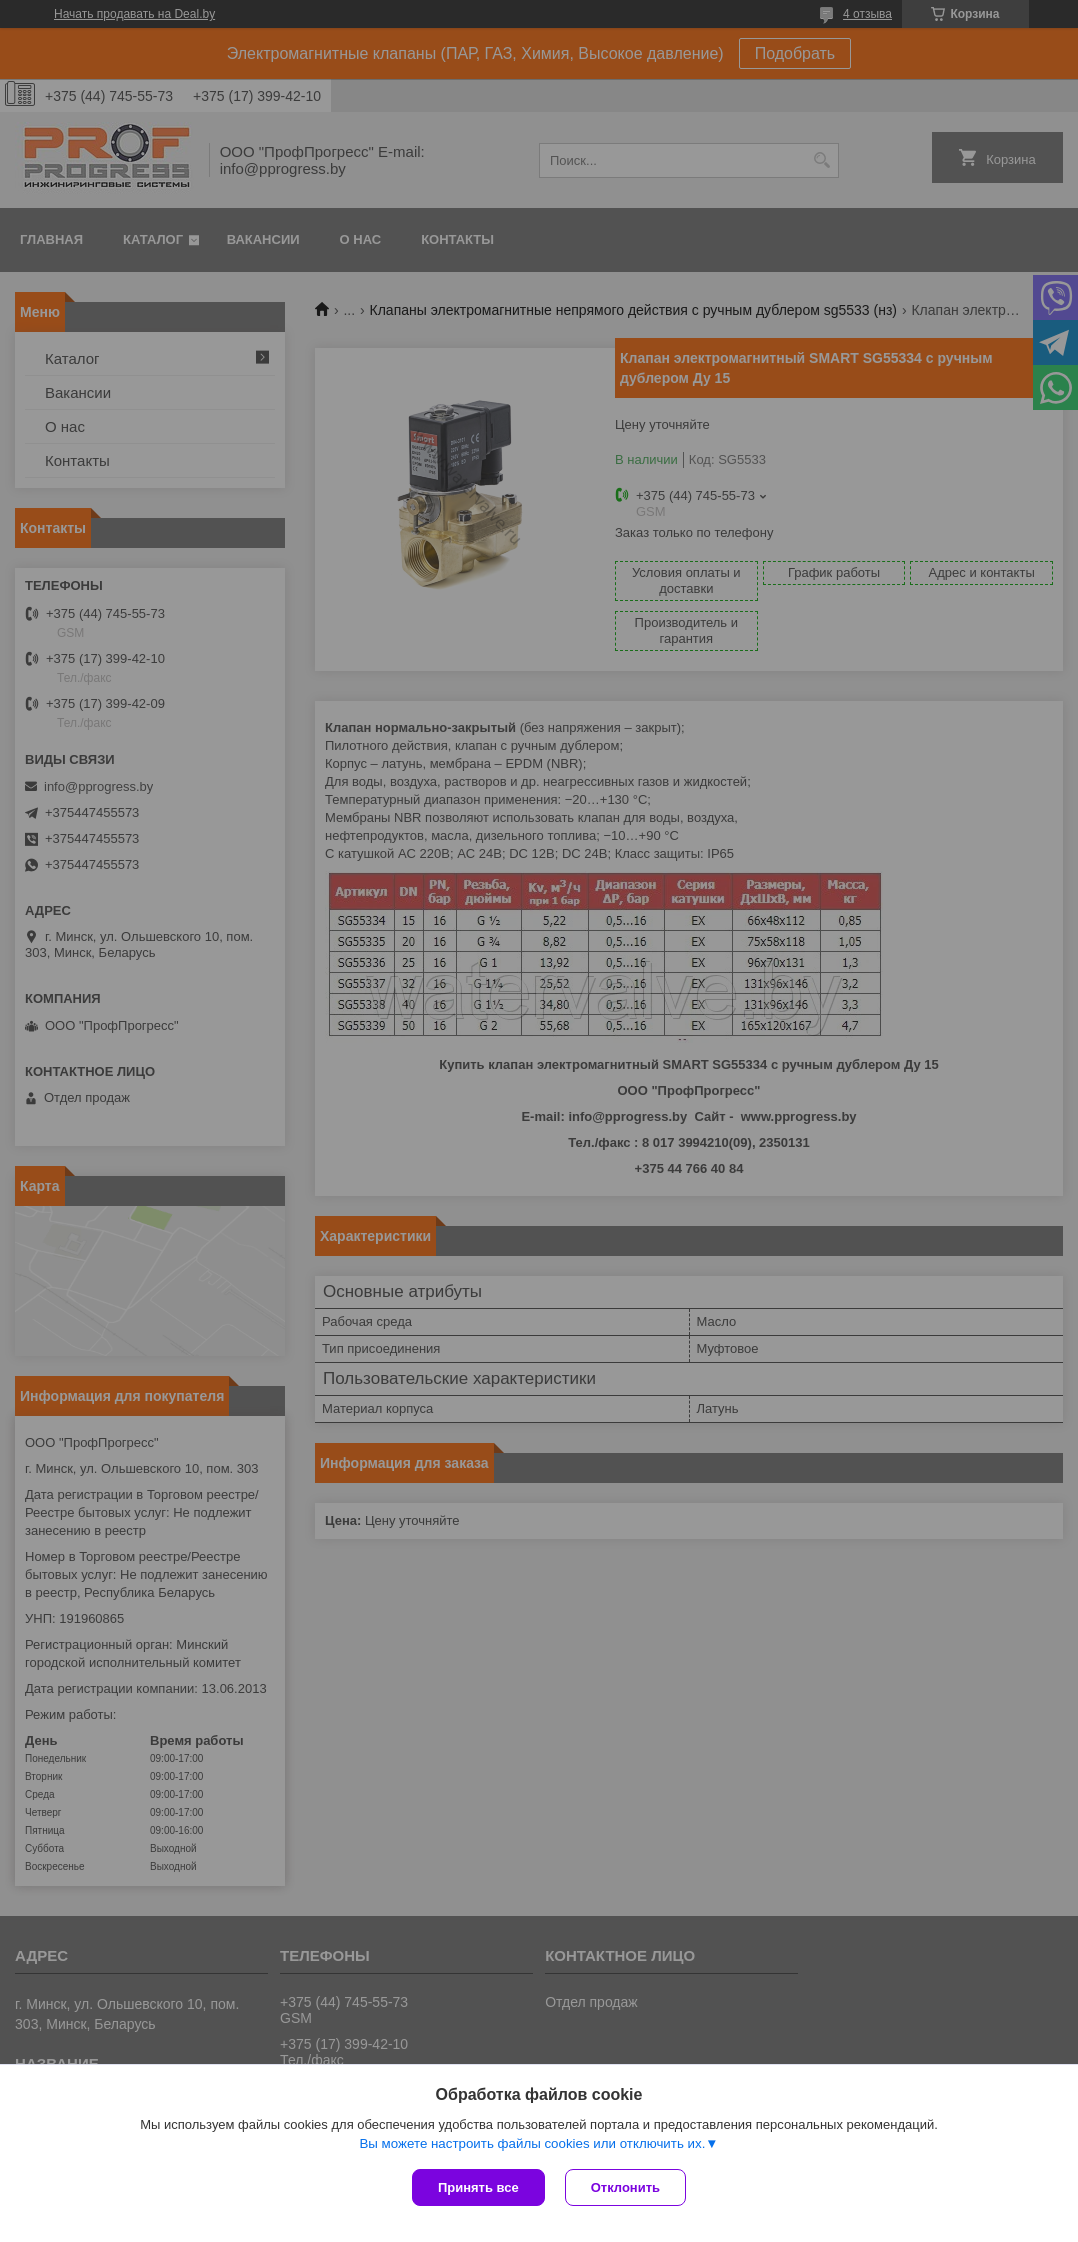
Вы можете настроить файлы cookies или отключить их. (532, 2143)
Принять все (478, 2187)
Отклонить (625, 2187)
